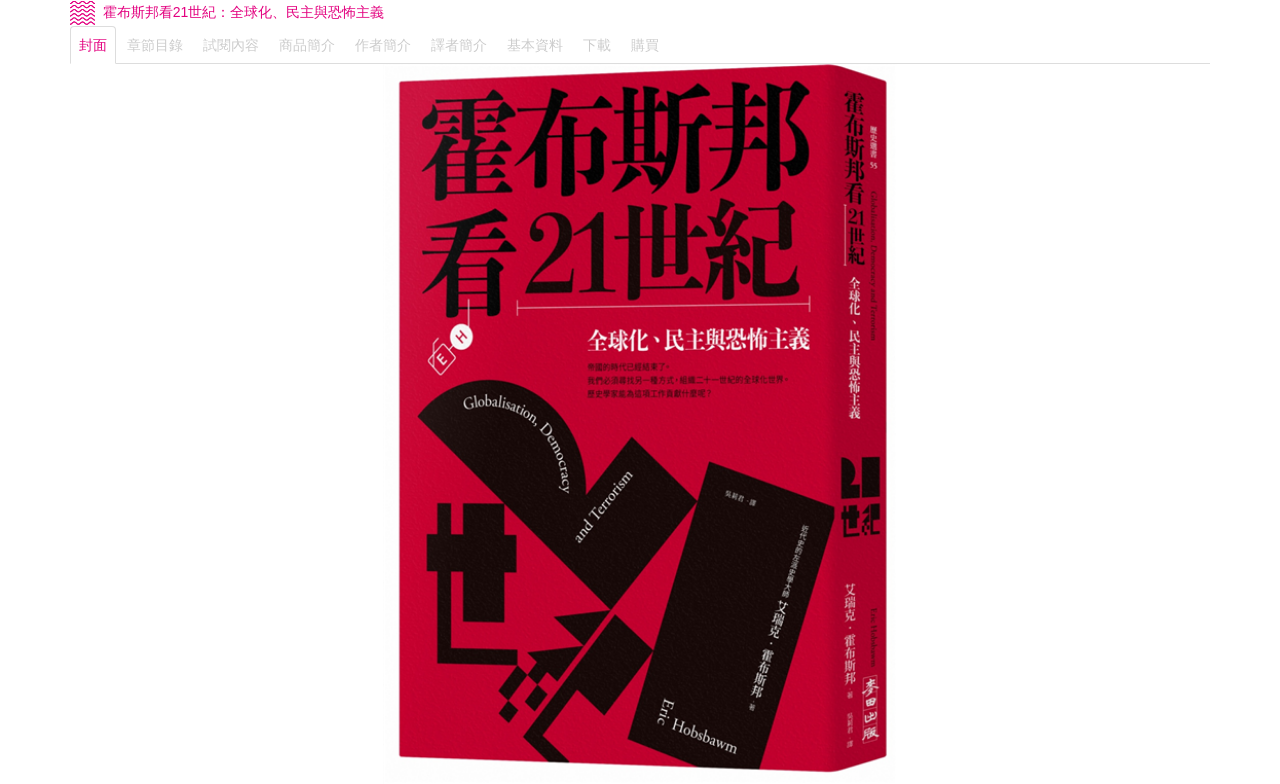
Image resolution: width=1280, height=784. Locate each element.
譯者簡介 (459, 45)
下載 (597, 45)
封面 (93, 45)
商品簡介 (307, 45)
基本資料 (535, 45)
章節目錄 (155, 45)
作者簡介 (383, 45)
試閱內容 (231, 45)
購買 (645, 45)
